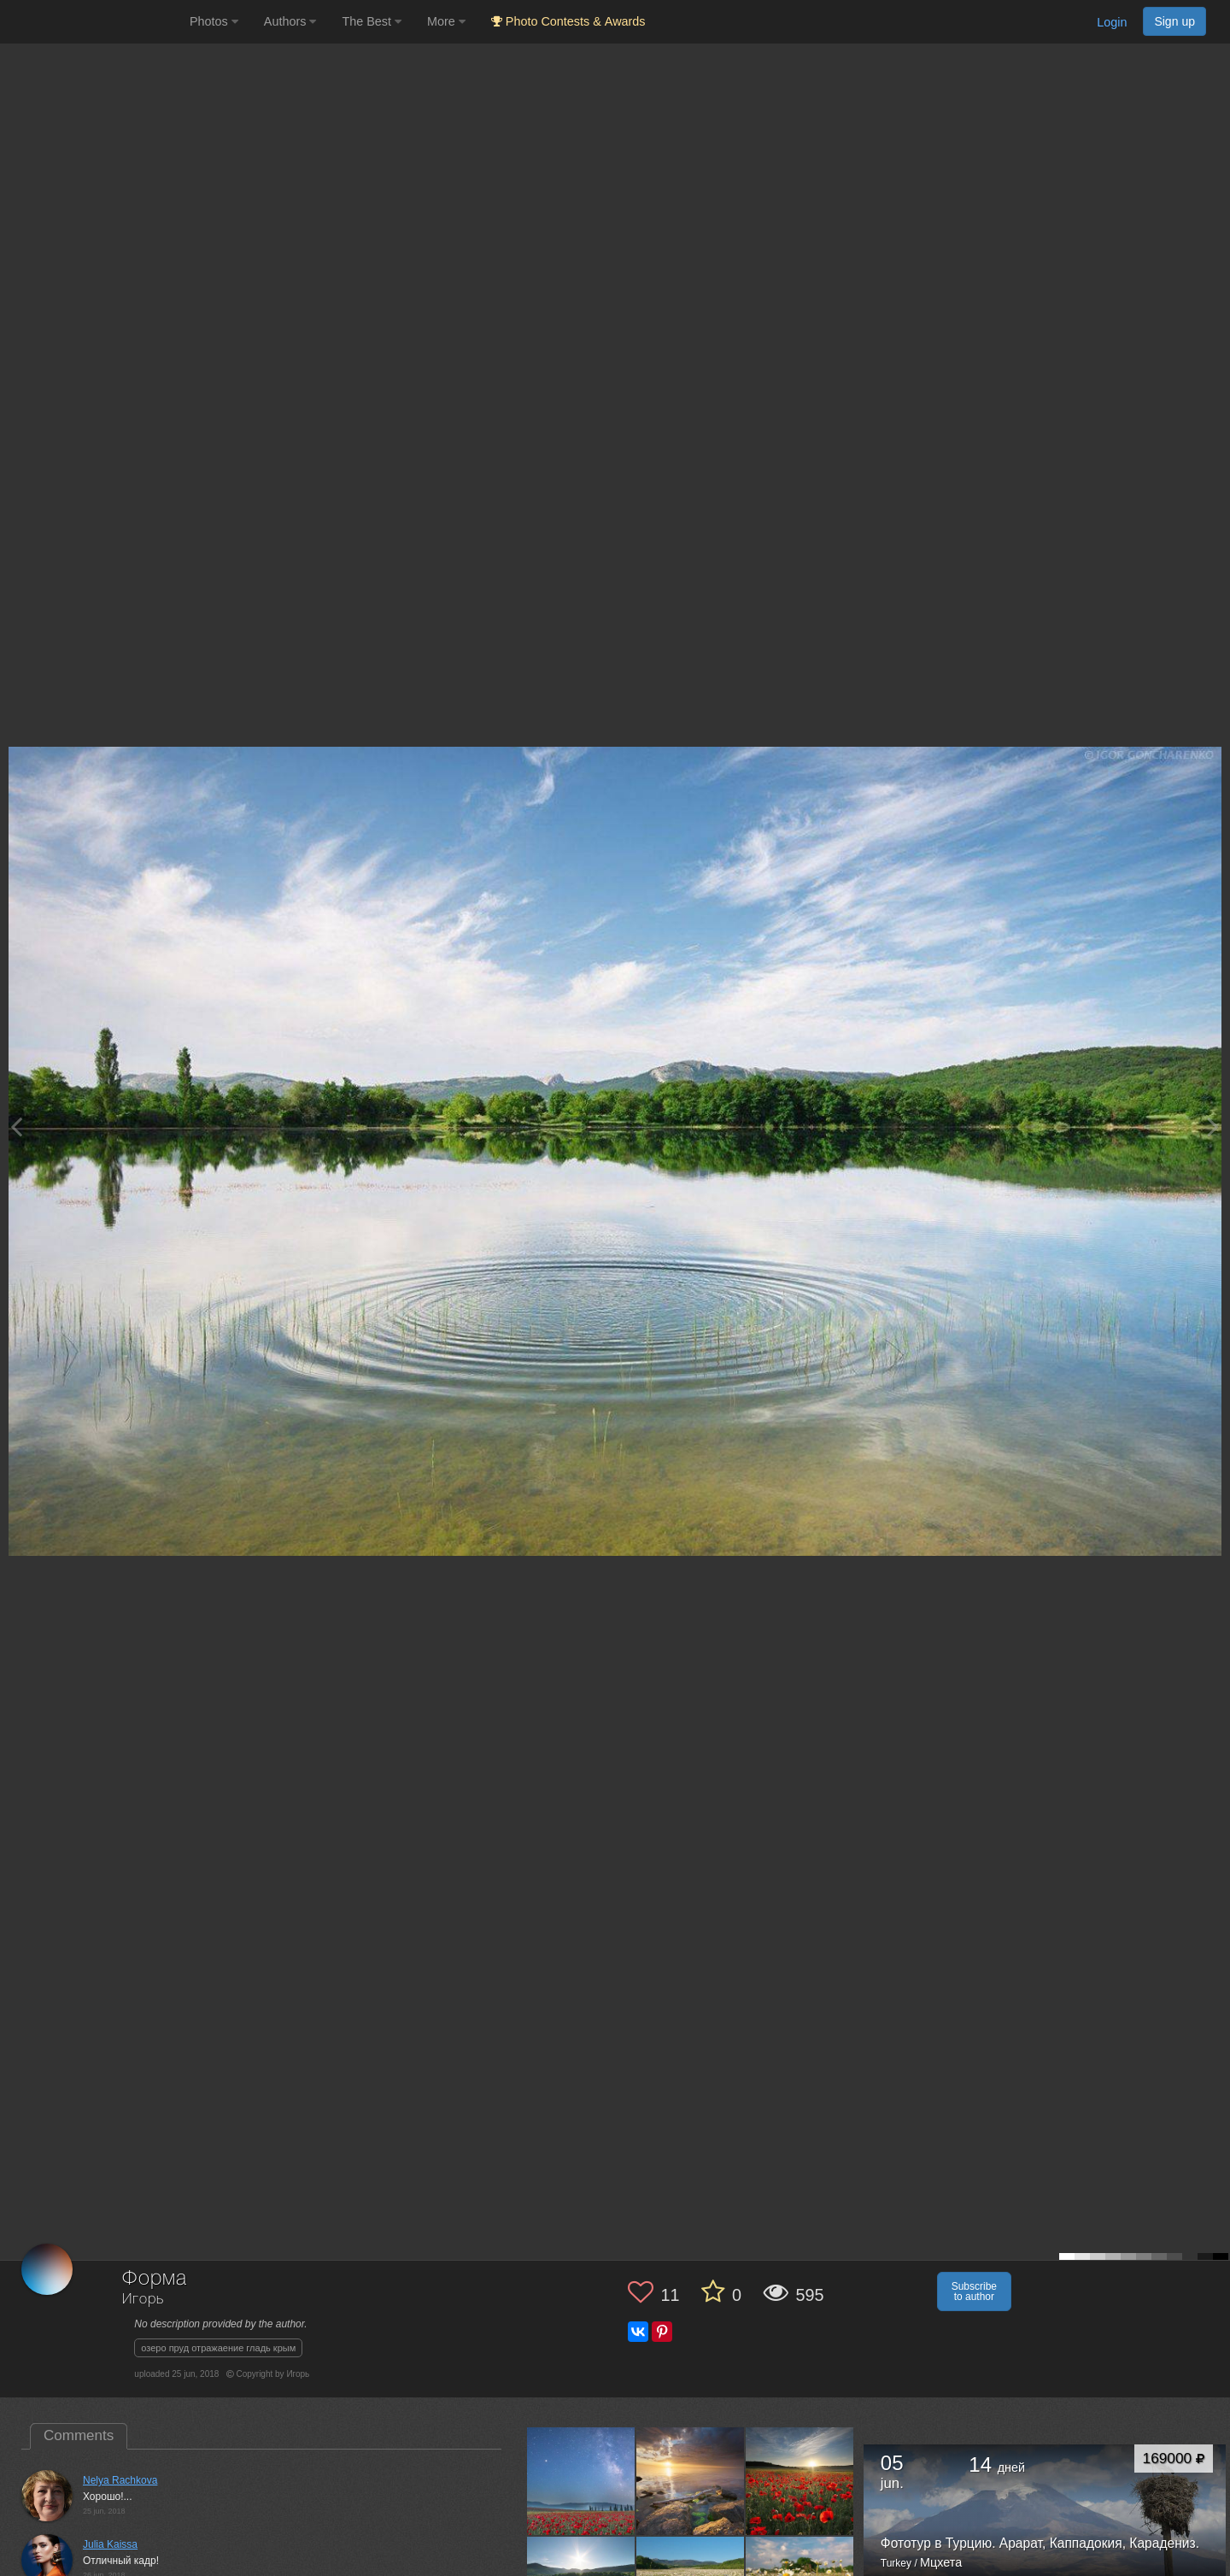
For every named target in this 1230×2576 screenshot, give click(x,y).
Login (1112, 22)
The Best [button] (371, 21)
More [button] (446, 21)
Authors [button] (290, 21)
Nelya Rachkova (120, 2480)
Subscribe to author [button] (974, 2291)
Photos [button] (214, 21)
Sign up (1174, 21)
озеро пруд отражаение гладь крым (218, 2348)
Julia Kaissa (110, 2544)
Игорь (142, 2299)
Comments (79, 2435)
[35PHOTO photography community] (92, 22)
